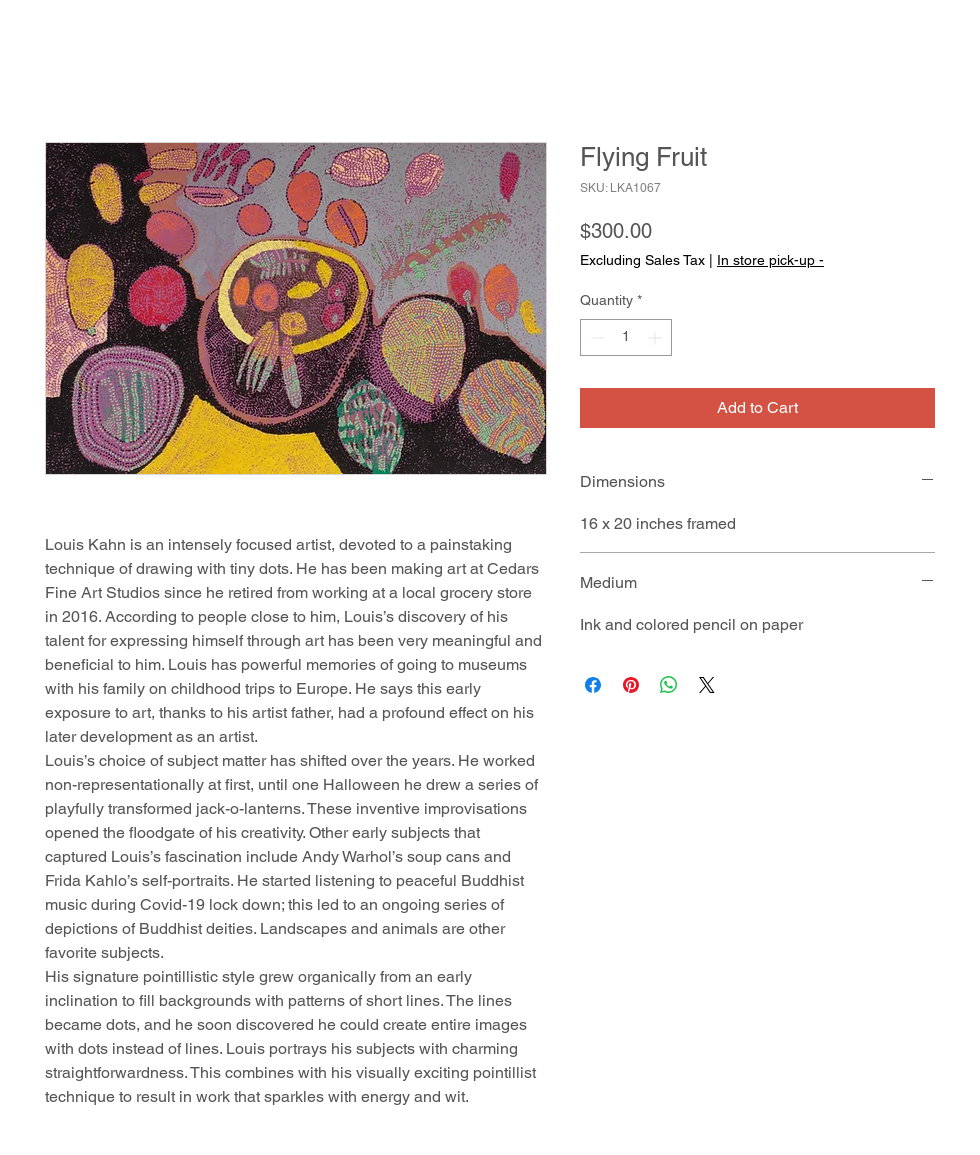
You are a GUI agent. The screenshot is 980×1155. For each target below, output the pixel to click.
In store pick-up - (770, 260)
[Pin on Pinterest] (631, 685)
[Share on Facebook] (593, 685)
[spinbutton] (626, 337)
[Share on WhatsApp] (669, 685)
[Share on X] (707, 685)
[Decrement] (595, 337)
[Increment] (656, 337)
